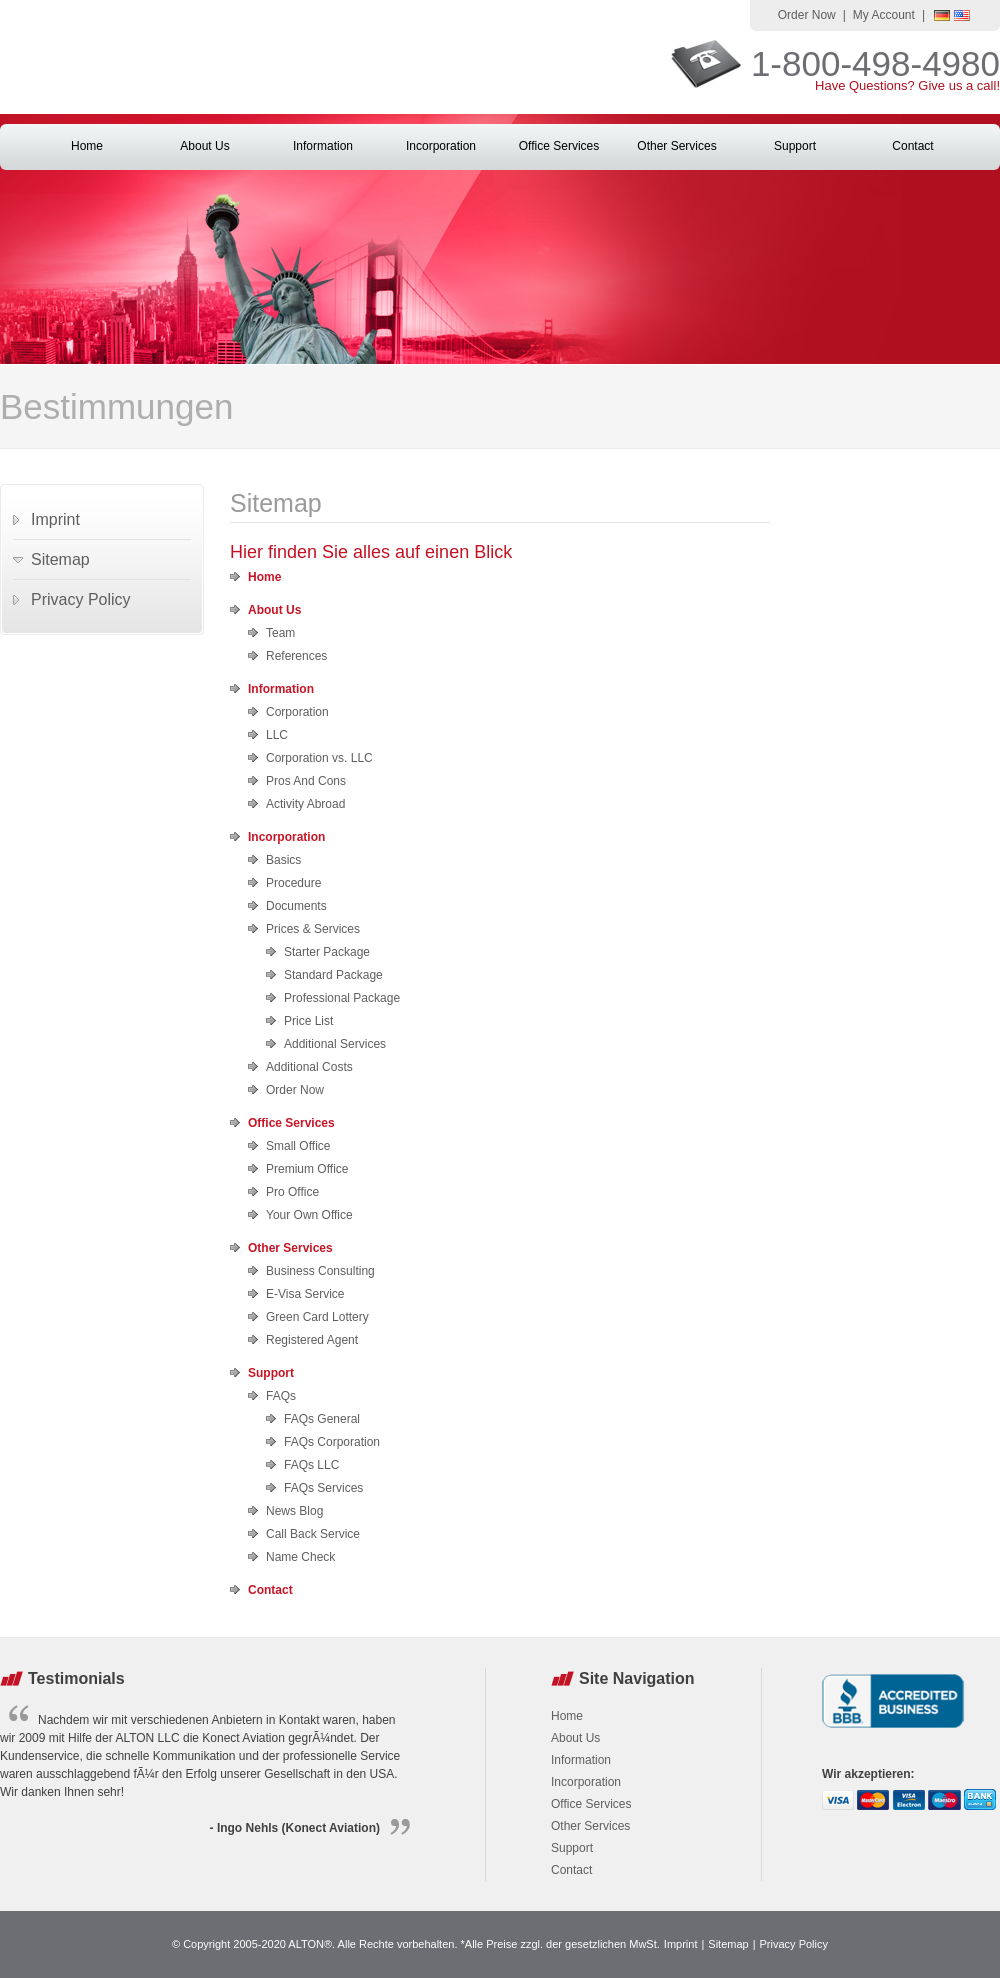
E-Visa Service (305, 1294)
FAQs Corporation (332, 1442)
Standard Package (333, 975)
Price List (308, 1021)
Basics (283, 860)
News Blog (294, 1511)
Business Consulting (320, 1271)
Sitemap (60, 559)
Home (87, 146)
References (296, 656)
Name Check (300, 1557)
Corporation (297, 712)
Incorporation (441, 146)
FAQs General (322, 1419)
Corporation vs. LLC (319, 758)
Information (323, 146)
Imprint (55, 519)
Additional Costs (309, 1067)
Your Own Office (309, 1215)
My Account (884, 15)
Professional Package (342, 998)
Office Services (559, 146)
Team (280, 633)
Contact (912, 146)
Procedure (293, 883)
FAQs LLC (311, 1465)
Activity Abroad (305, 804)
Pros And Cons (306, 781)
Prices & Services (313, 929)
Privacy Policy (81, 599)
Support (795, 146)
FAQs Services (323, 1488)
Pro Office (292, 1192)
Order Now (807, 15)
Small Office (298, 1146)
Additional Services (335, 1044)
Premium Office (307, 1169)
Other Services (676, 146)
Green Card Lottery (317, 1317)
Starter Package (327, 952)
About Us (204, 146)
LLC (277, 735)
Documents (296, 906)
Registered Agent (312, 1340)
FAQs (281, 1396)
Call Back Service (313, 1534)
